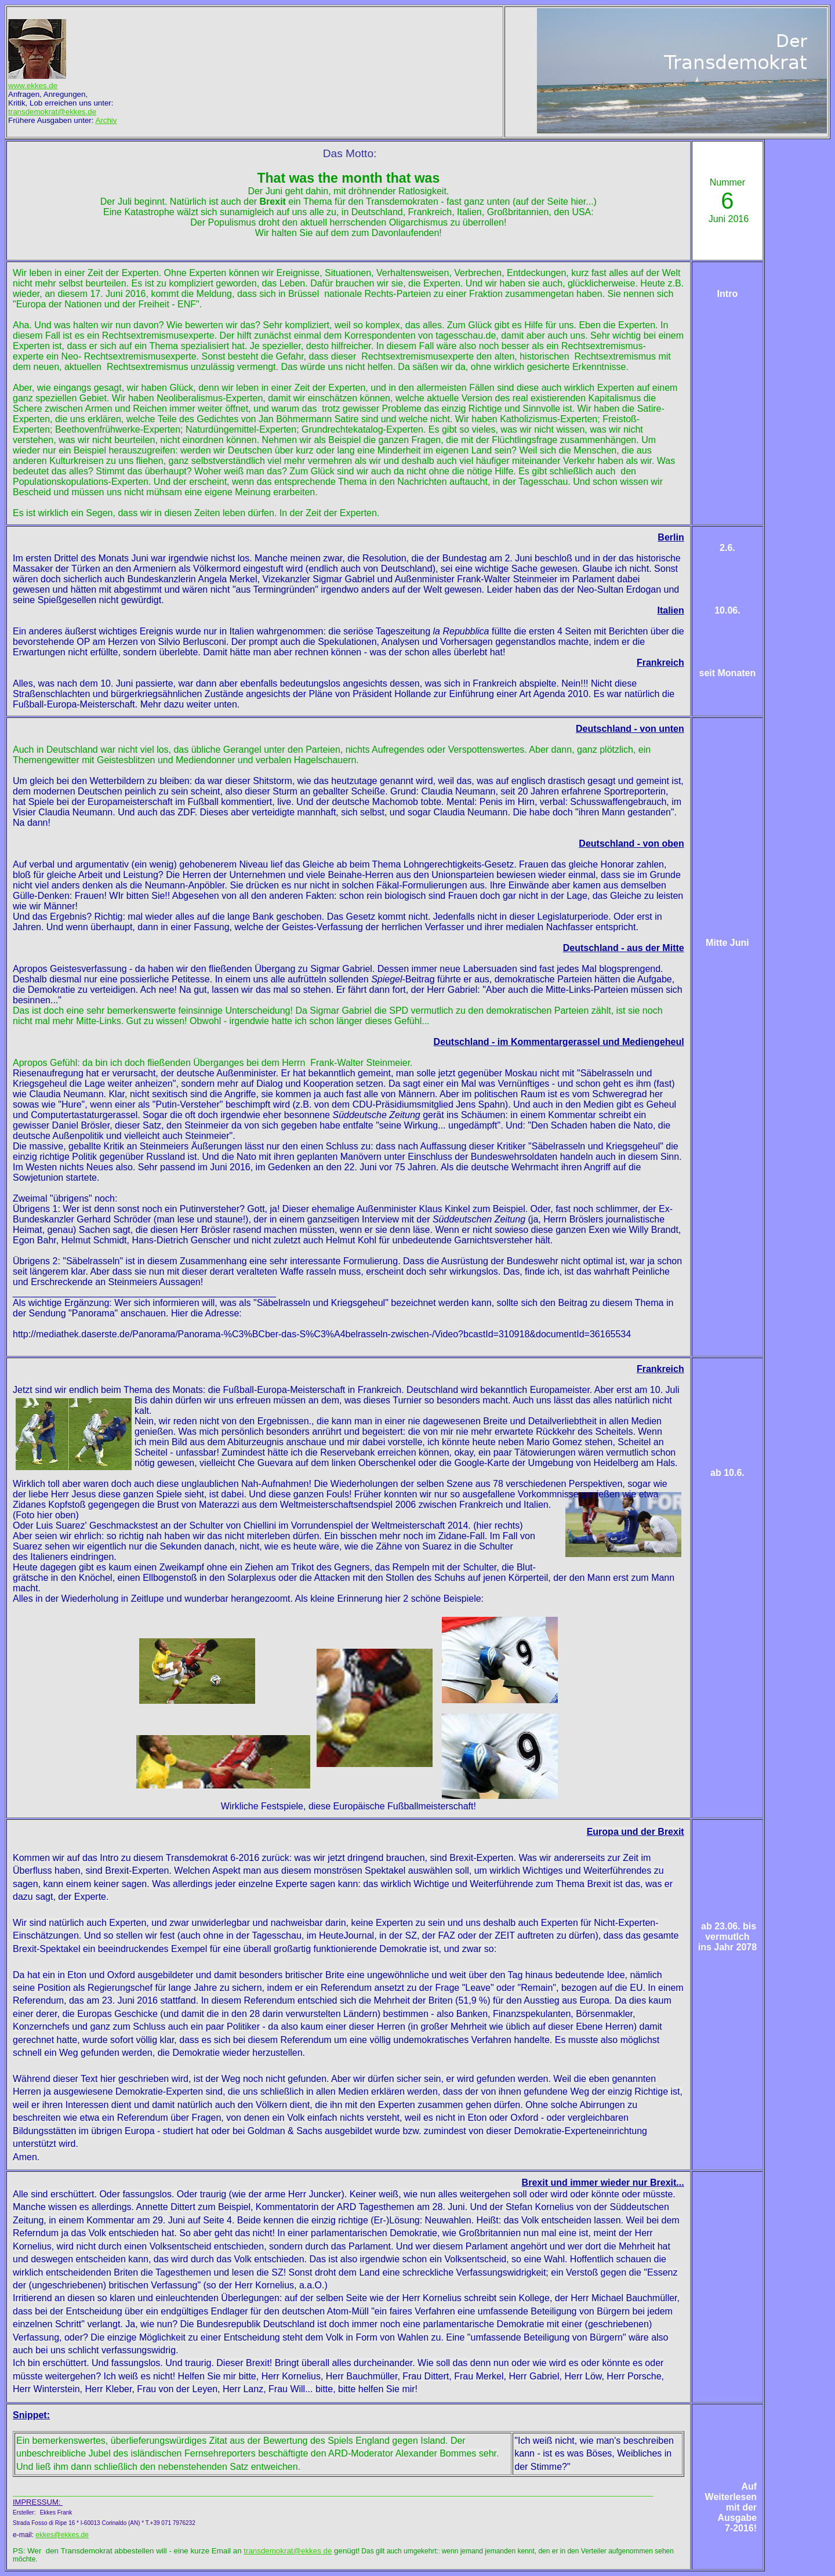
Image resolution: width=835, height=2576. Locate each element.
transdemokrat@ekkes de (288, 2550)
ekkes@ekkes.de (62, 2535)
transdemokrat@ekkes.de (52, 111)
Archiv (106, 120)
